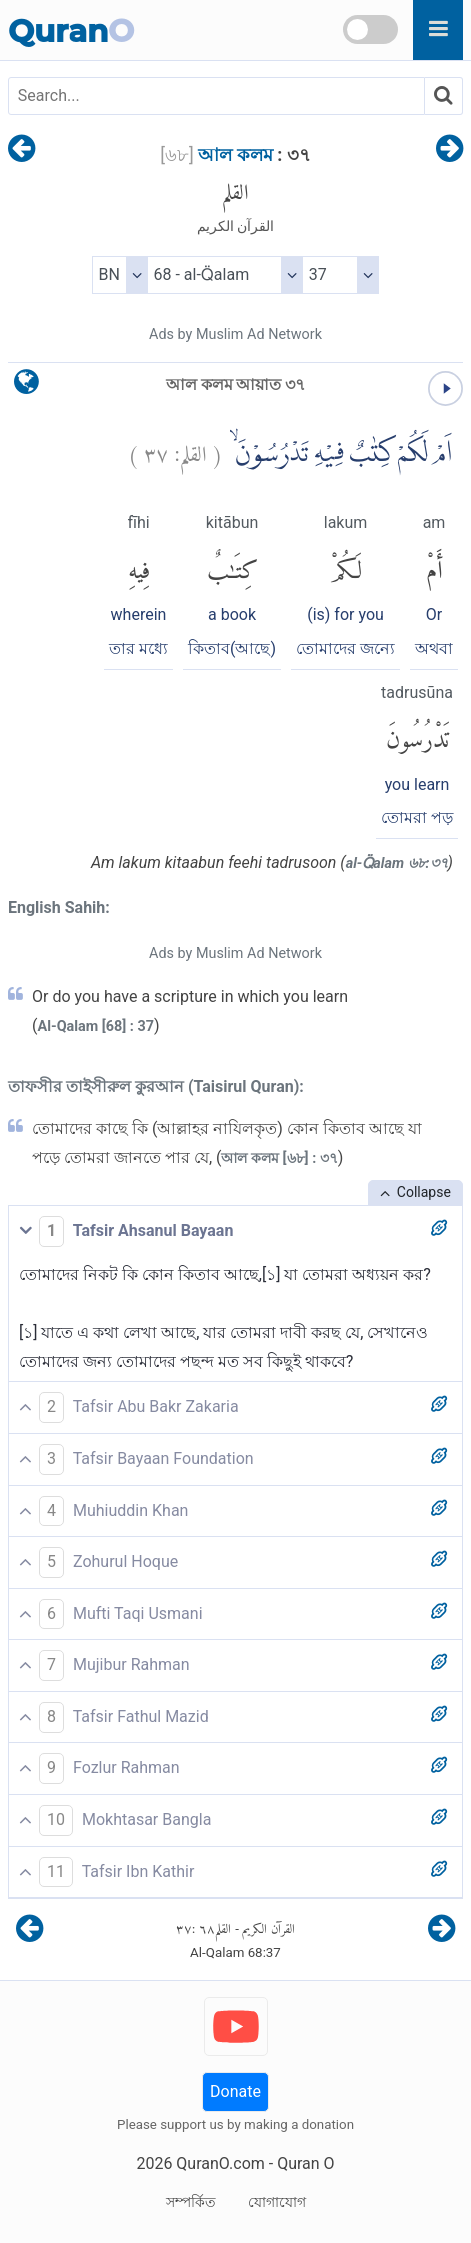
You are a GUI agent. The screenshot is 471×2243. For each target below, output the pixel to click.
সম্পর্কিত (191, 2202)
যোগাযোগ (277, 2202)
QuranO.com (220, 2163)
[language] (26, 386)
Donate (235, 2091)
